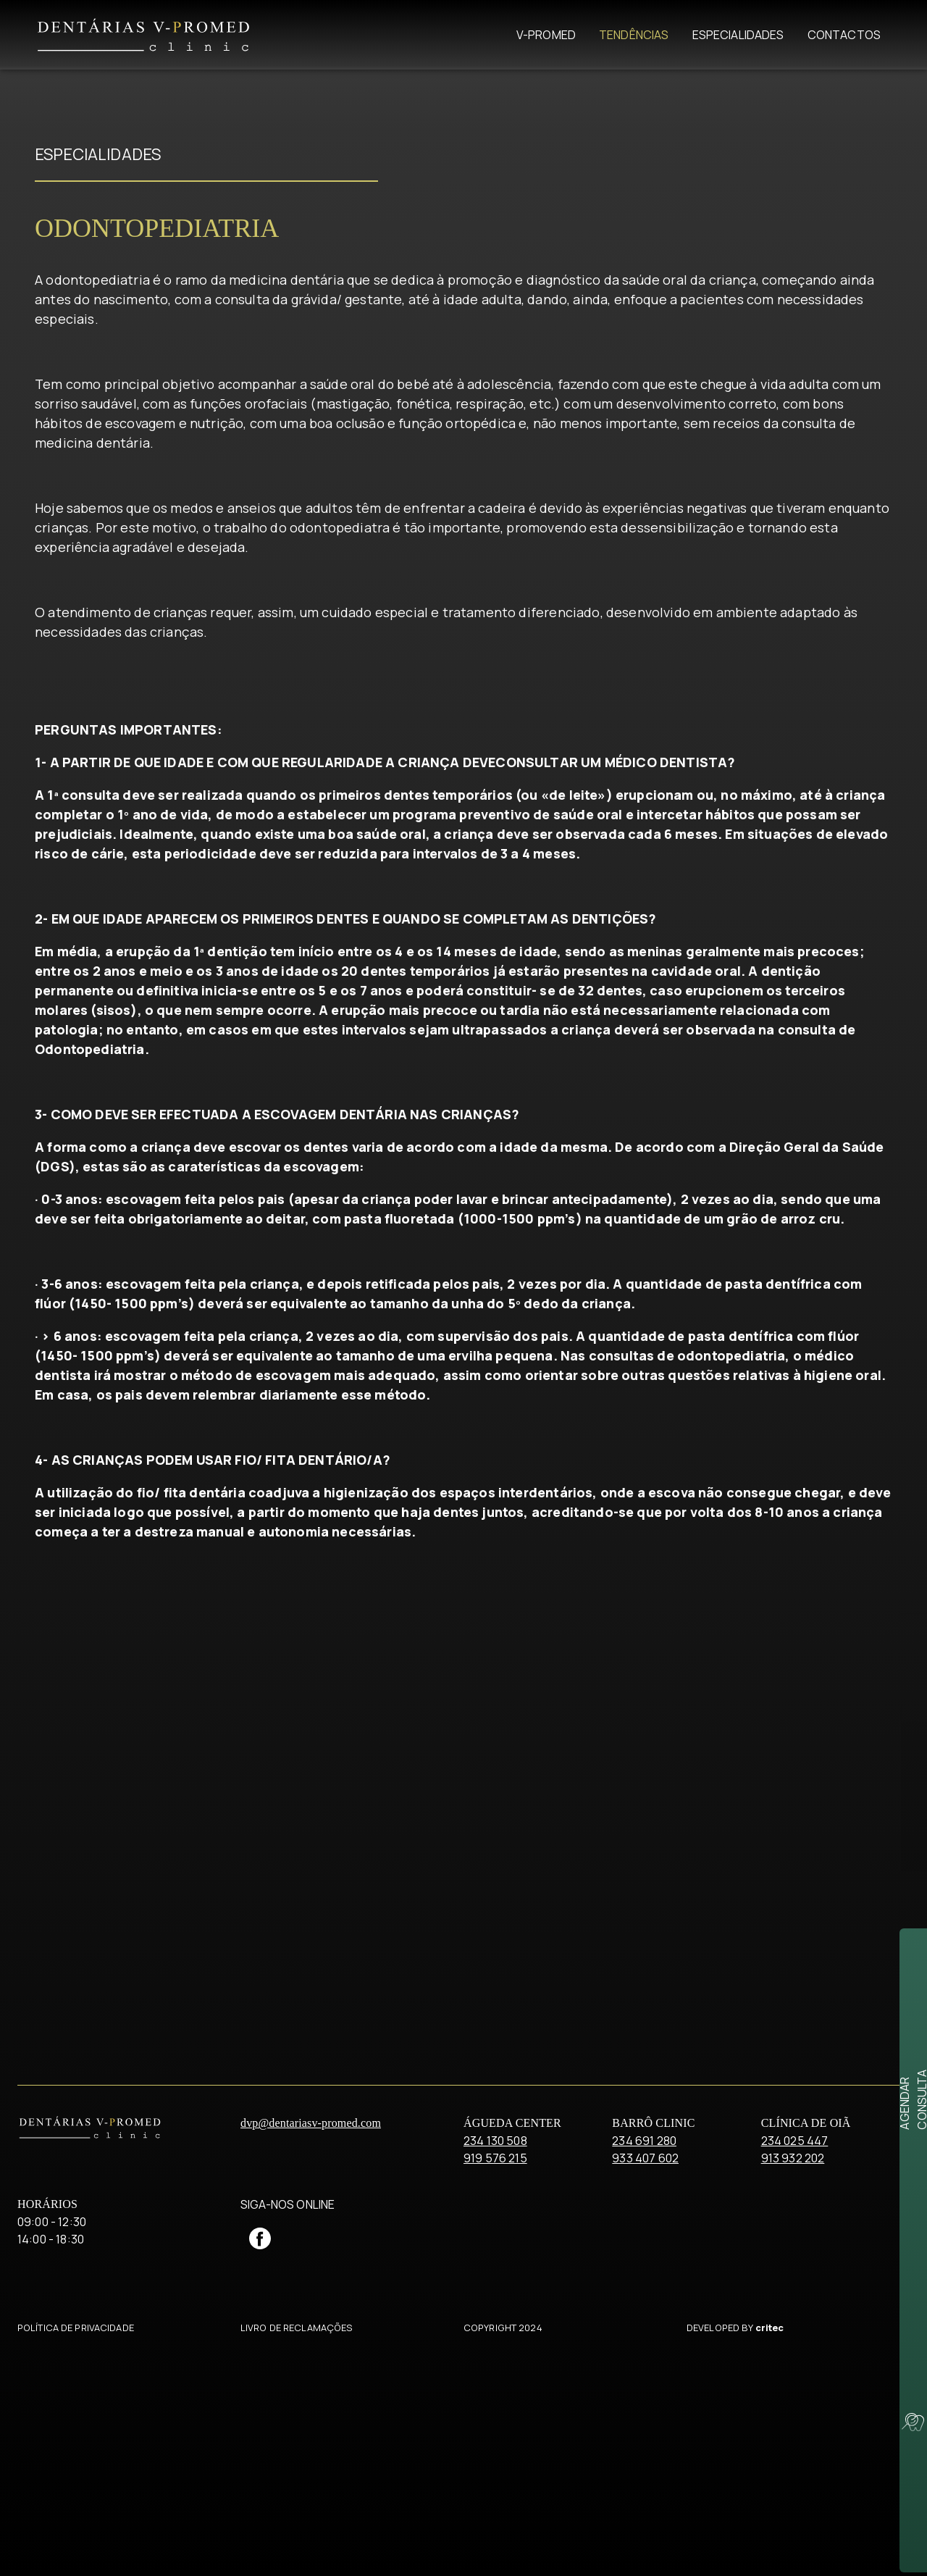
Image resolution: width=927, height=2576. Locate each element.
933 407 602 (645, 2370)
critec (769, 2539)
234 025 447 (795, 2353)
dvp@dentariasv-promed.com (310, 2335)
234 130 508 (495, 2353)
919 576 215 (495, 2370)
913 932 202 (793, 2370)
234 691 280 (644, 2353)
